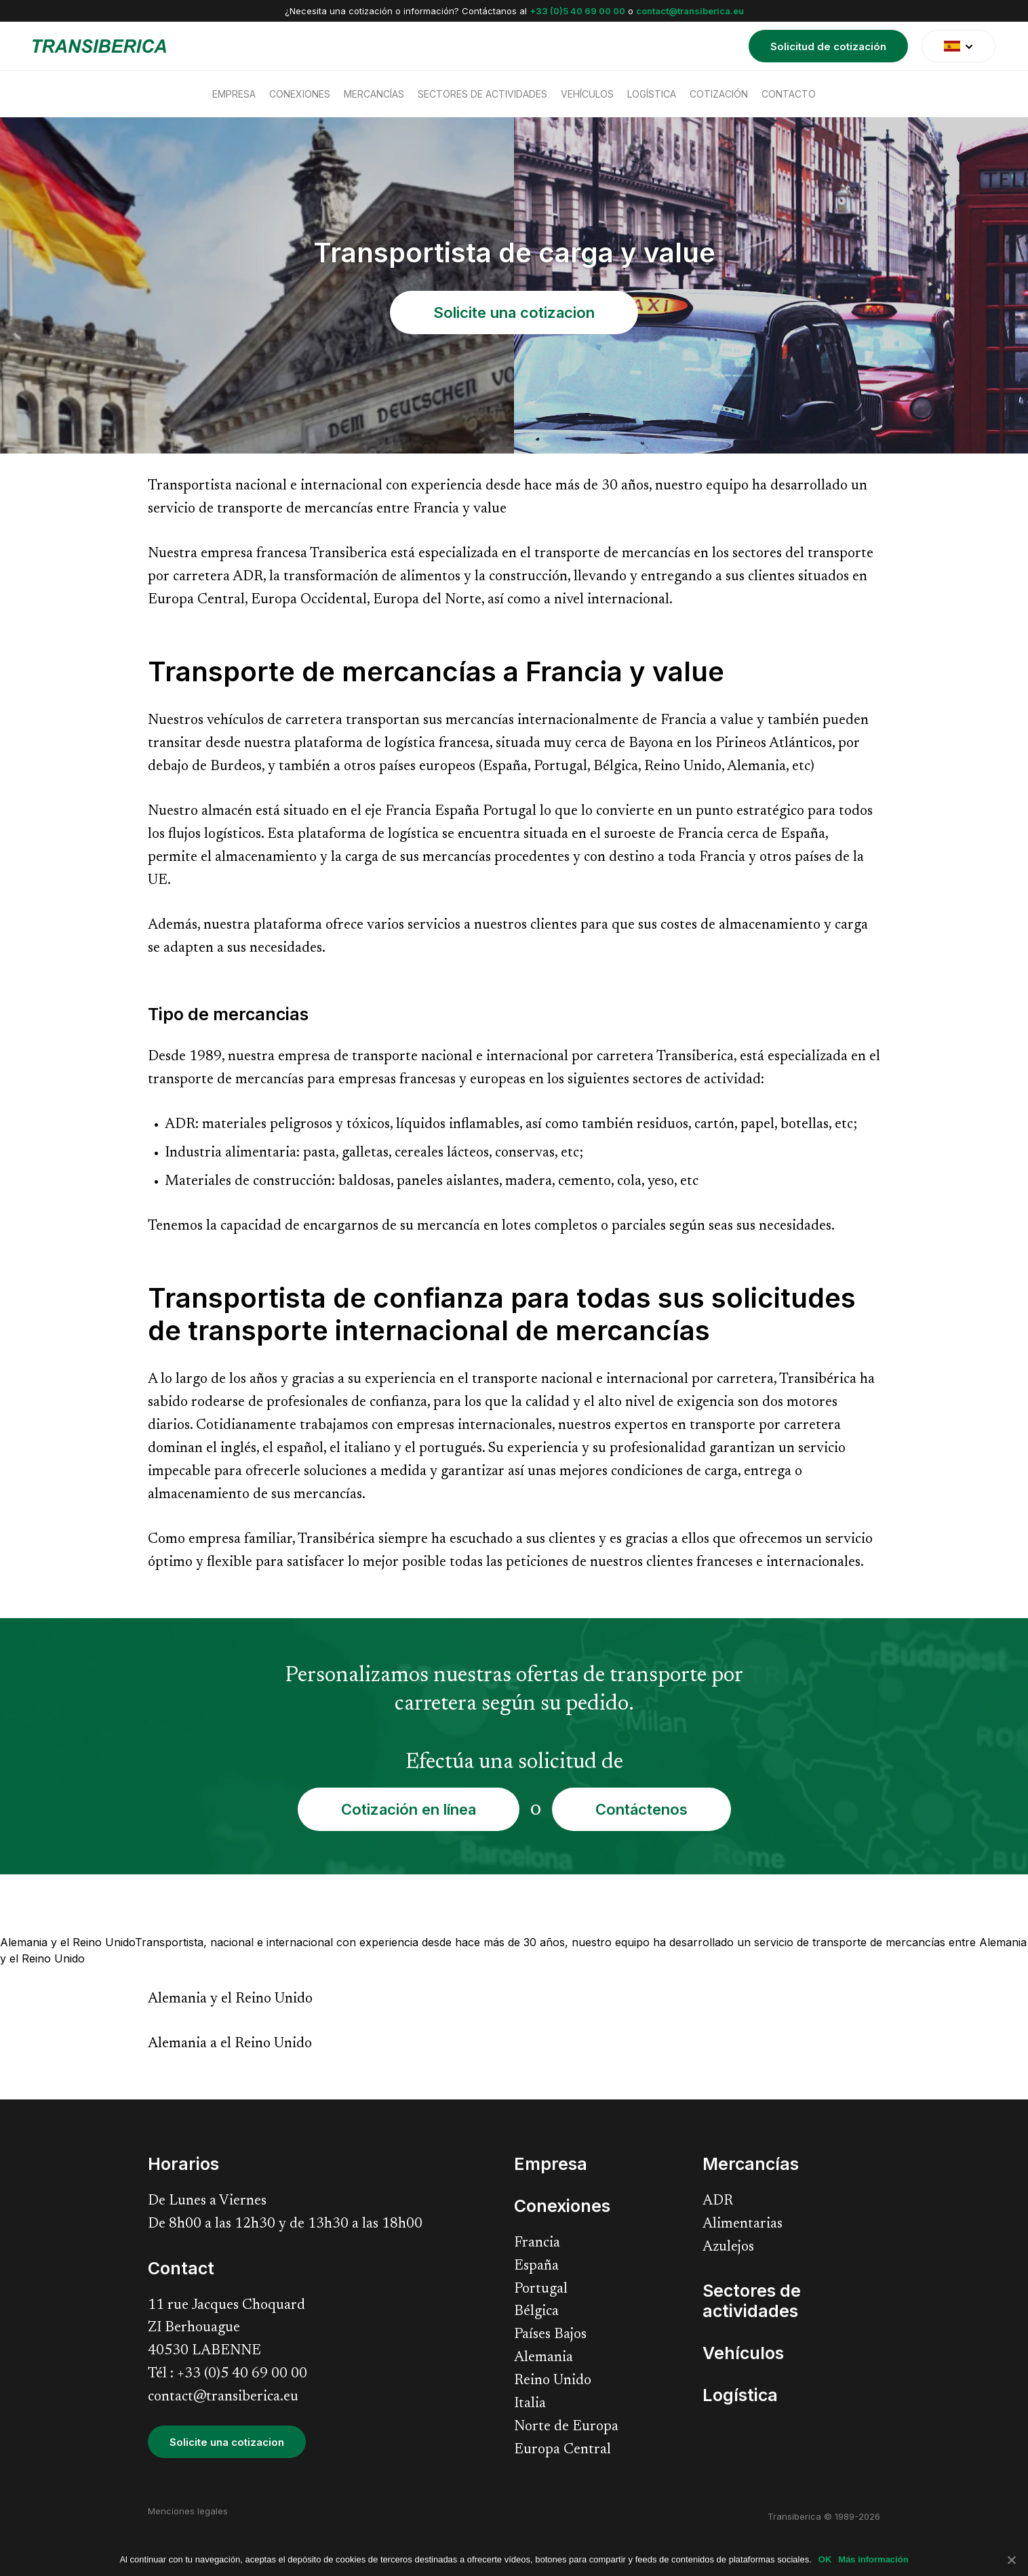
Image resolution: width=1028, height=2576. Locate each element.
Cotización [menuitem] (719, 94)
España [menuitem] (536, 2266)
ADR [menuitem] (718, 2201)
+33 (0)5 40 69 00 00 (577, 10)
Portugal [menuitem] (541, 2289)
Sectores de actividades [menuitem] (482, 94)
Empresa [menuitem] (234, 94)
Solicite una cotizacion (514, 312)
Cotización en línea (408, 1809)
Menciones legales (188, 2510)
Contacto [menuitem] (789, 94)
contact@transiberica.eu (690, 10)
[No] (1011, 2560)
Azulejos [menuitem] (728, 2247)
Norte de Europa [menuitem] (566, 2427)
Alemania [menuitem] (543, 2358)
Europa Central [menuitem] (562, 2450)
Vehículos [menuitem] (587, 94)
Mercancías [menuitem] (374, 94)
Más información (873, 2559)
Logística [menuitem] (651, 94)
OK (825, 2559)
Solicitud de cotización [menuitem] (828, 46)
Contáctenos (641, 1809)
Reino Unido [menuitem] (552, 2381)
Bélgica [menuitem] (536, 2312)
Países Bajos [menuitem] (550, 2335)
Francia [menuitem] (537, 2243)
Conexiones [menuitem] (299, 94)
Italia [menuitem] (530, 2404)
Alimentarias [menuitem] (743, 2224)
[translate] (958, 46)
